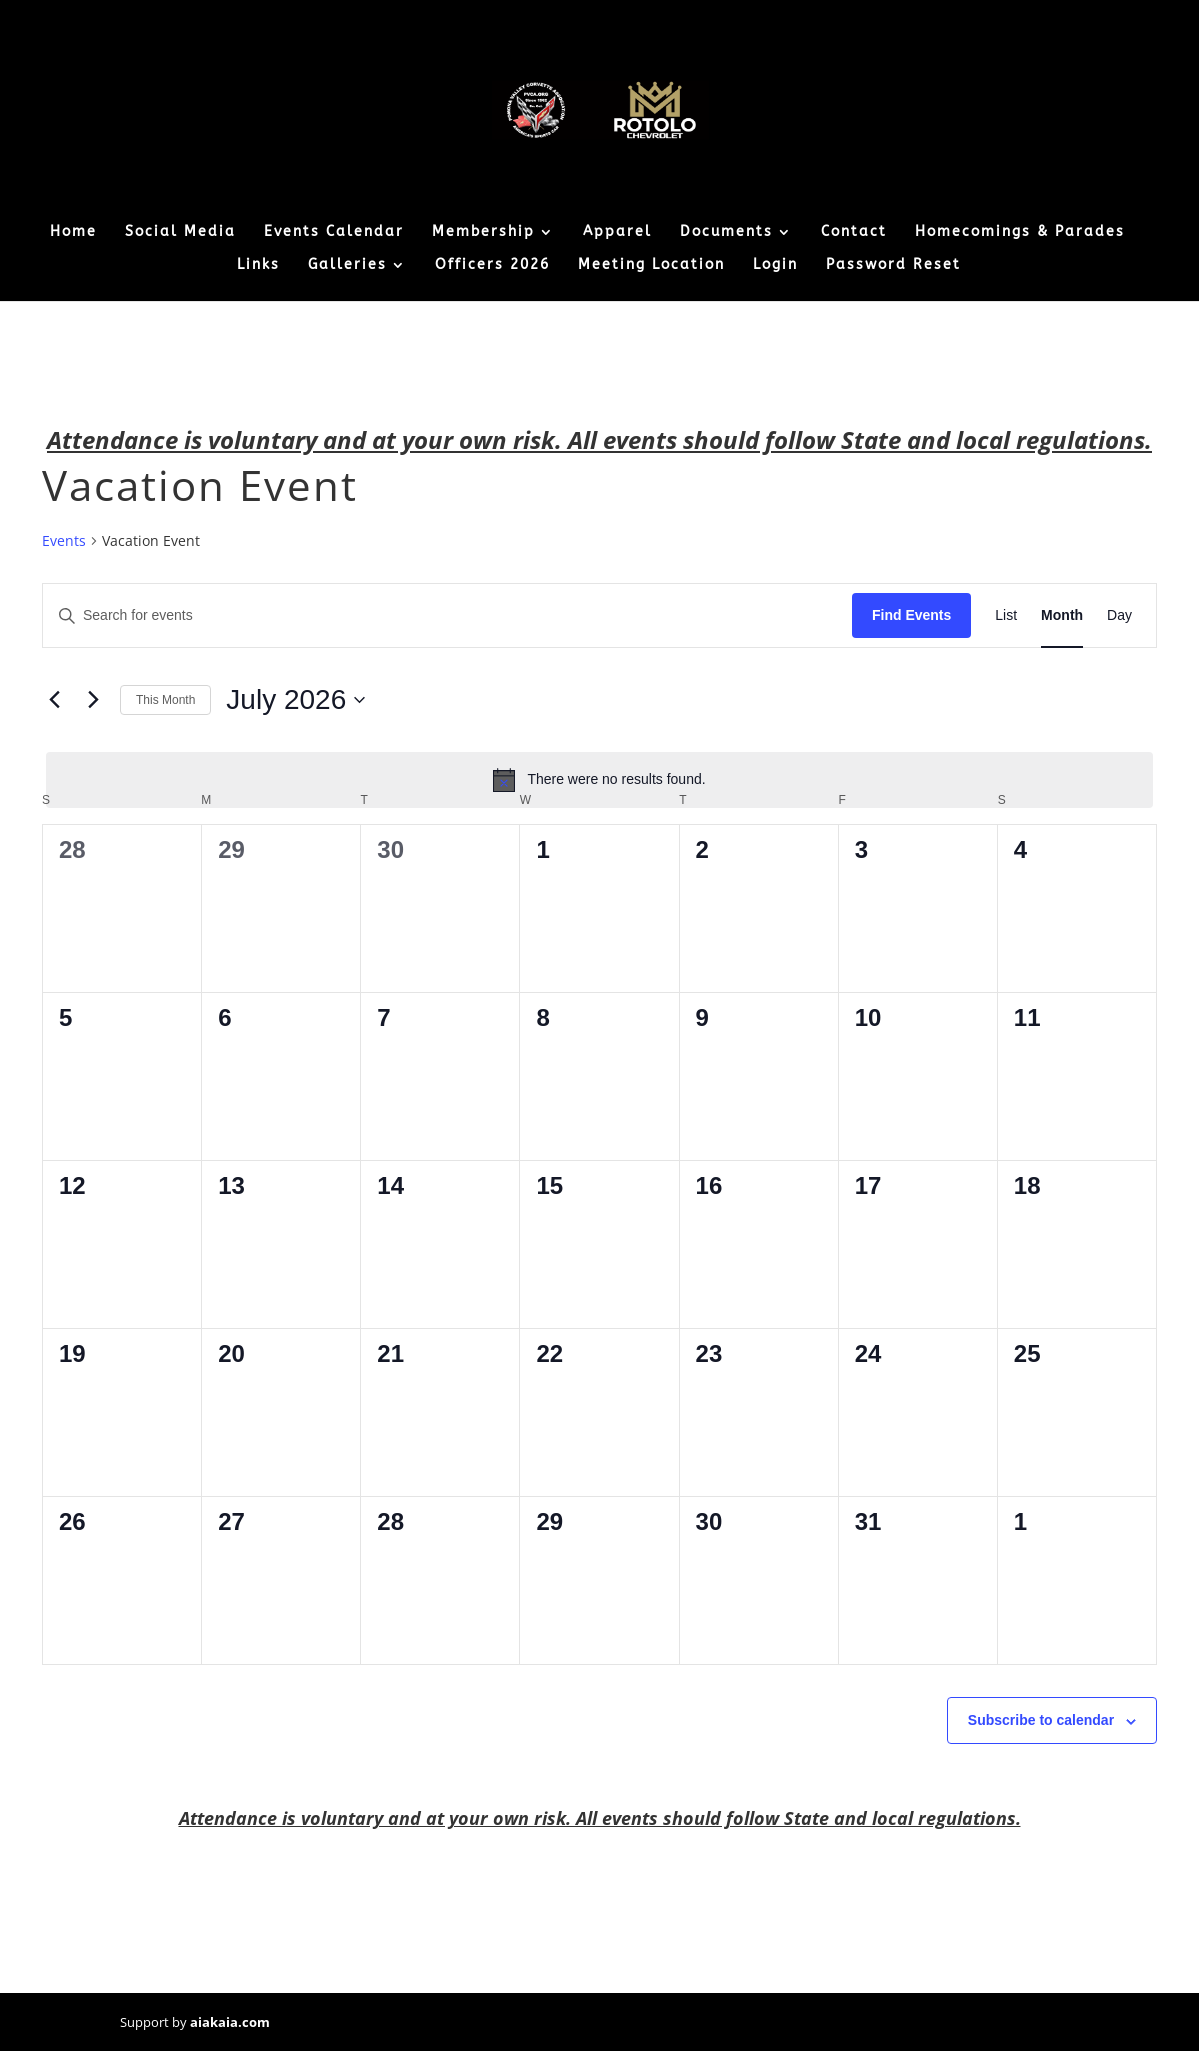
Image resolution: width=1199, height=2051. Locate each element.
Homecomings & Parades (1020, 232)
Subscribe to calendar (1041, 1720)
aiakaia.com (230, 2022)
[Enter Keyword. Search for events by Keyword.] (447, 615)
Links (258, 265)
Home (73, 232)
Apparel (617, 232)
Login (775, 265)
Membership (483, 232)
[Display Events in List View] (1006, 615)
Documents (726, 232)
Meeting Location (651, 265)
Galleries (347, 265)
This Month (165, 700)
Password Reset (893, 265)
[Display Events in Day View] (1119, 615)
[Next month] (93, 700)
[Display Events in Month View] (1062, 615)
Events (64, 540)
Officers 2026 (492, 265)
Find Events (911, 615)
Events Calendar (334, 232)
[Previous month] (54, 700)
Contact (854, 232)
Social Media (180, 232)
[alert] (599, 780)
